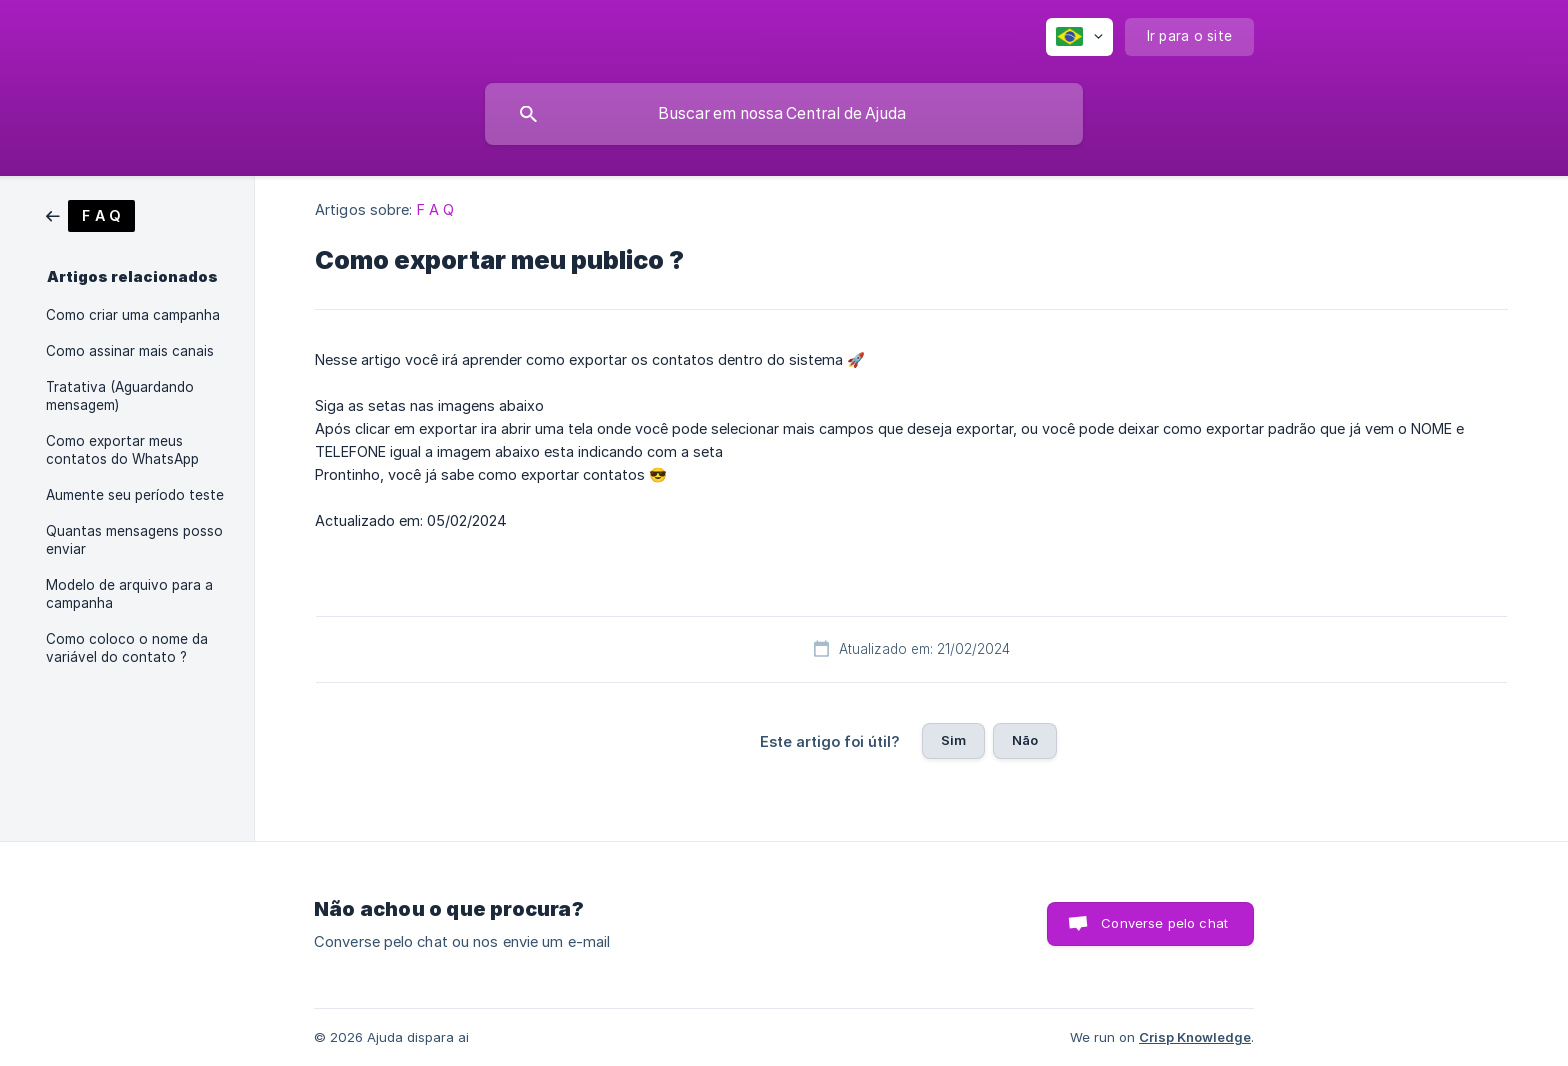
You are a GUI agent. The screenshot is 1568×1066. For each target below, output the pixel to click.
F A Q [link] (436, 209)
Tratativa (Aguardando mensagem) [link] (120, 396)
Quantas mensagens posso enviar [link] (134, 540)
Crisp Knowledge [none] (1195, 1037)
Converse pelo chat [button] (1164, 923)
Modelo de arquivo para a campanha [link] (129, 594)
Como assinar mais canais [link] (130, 351)
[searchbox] (784, 114)
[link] (90, 214)
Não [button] (1025, 740)
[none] (1079, 37)
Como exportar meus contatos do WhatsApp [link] (122, 450)
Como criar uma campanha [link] (133, 315)
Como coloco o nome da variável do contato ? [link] (127, 648)
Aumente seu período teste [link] (135, 495)
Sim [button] (953, 740)
